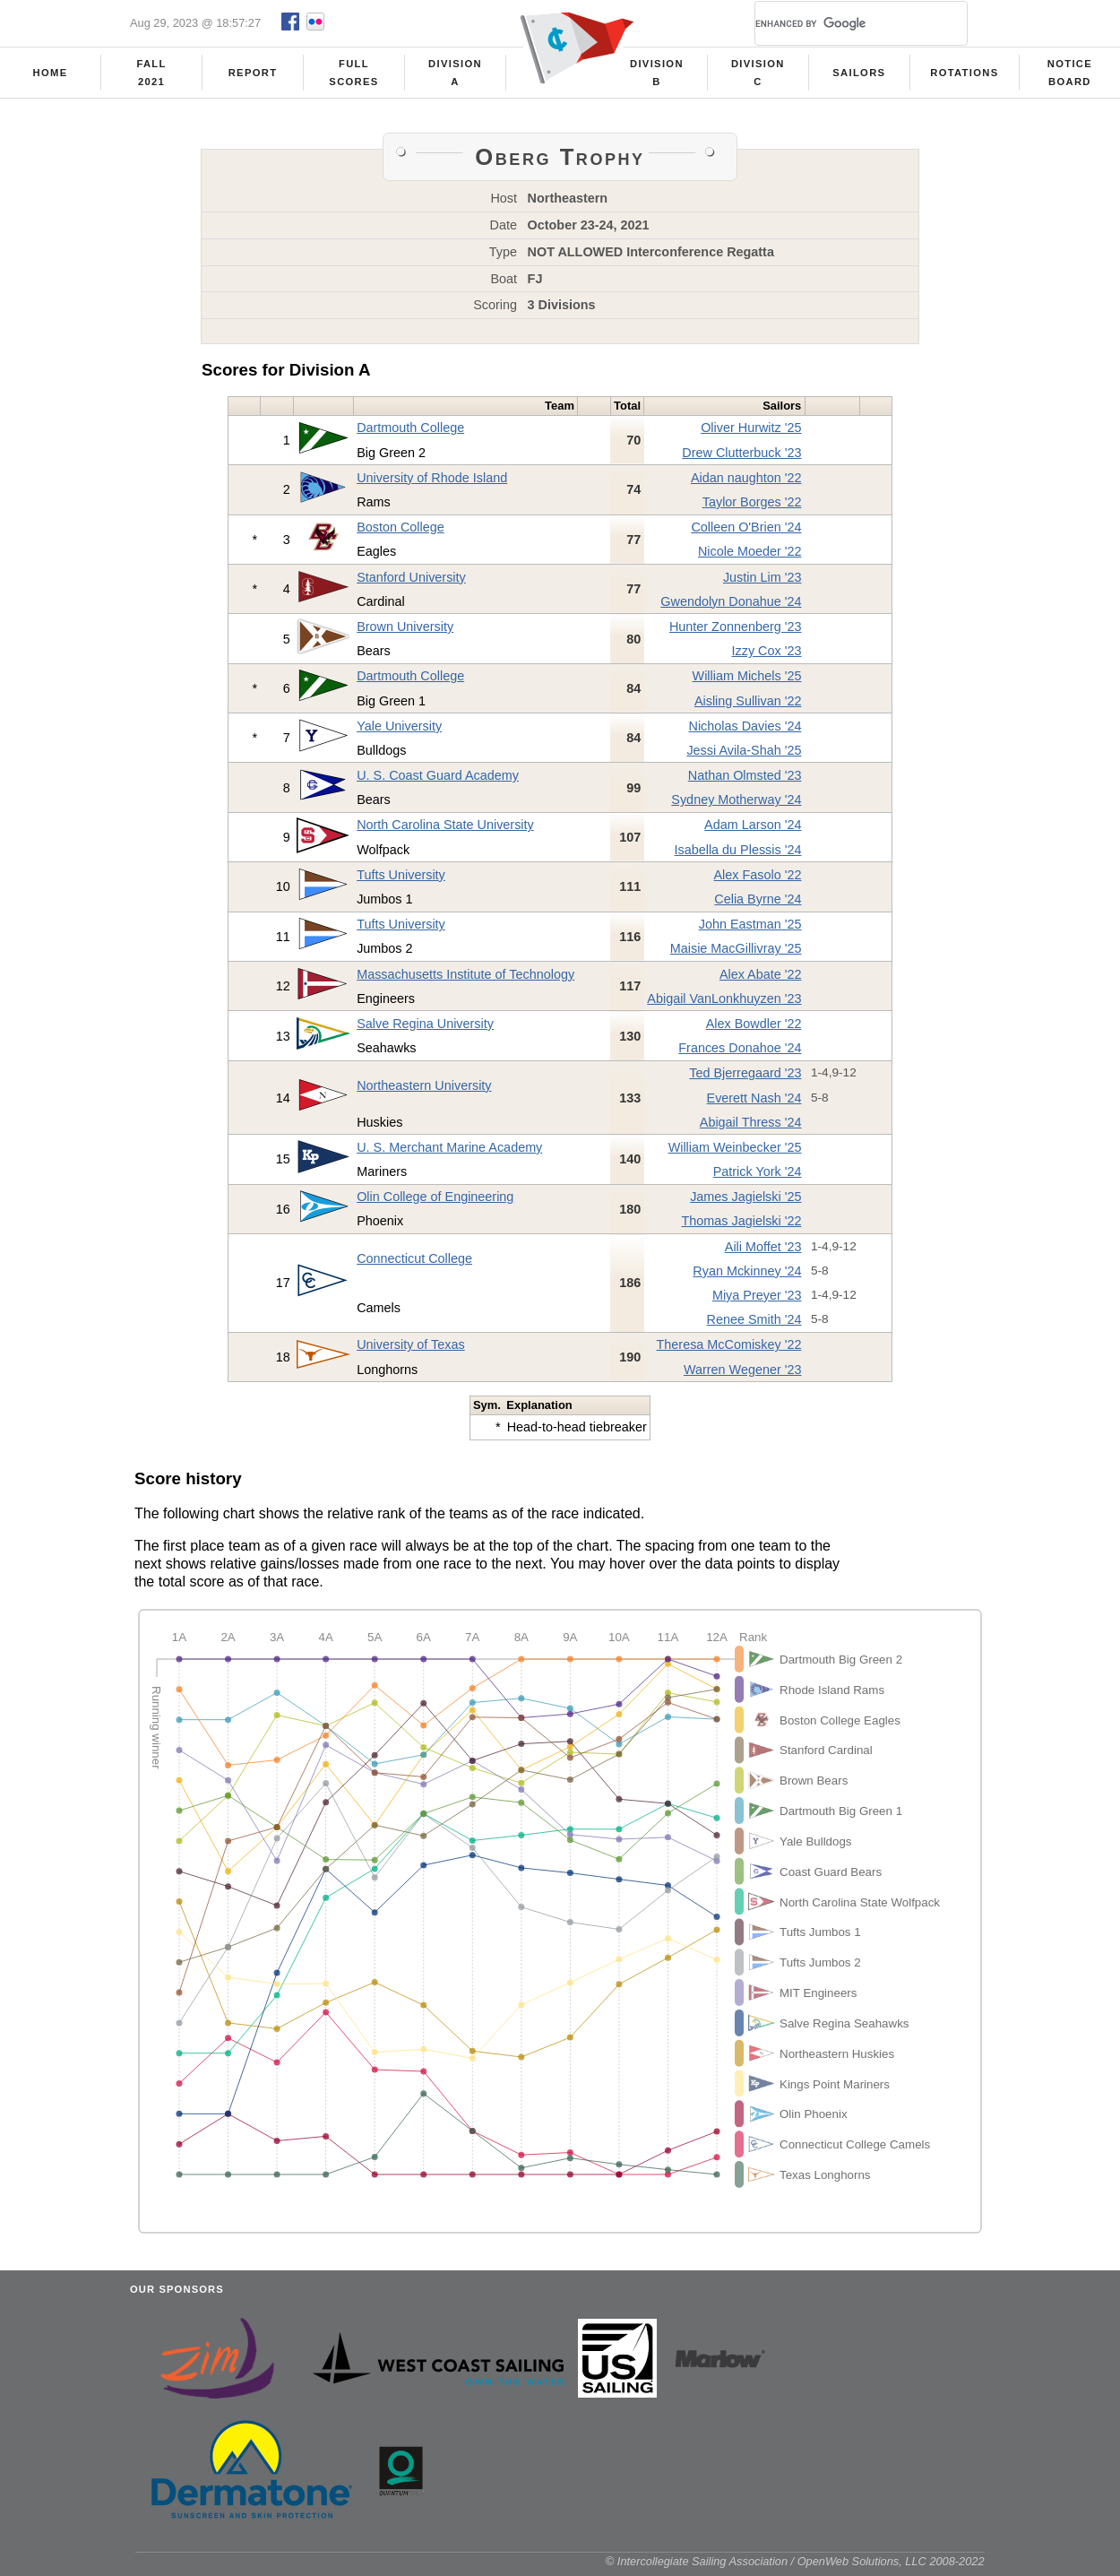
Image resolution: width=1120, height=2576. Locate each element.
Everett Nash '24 (754, 1103)
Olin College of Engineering (435, 1202)
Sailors (858, 72)
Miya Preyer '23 (757, 1300)
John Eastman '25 (750, 929)
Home (50, 72)
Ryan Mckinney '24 (747, 1276)
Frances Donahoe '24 (739, 1053)
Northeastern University (424, 1091)
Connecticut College (414, 1264)
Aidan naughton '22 (746, 483)
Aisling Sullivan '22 (748, 706)
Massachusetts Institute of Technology (465, 979)
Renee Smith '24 (754, 1325)
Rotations (964, 72)
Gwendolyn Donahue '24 (730, 607)
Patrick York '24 (757, 1177)
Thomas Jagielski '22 (742, 1226)
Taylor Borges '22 (752, 507)
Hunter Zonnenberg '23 (735, 632)
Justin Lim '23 (762, 582)
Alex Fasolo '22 (758, 880)
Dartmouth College (410, 433)
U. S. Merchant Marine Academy (449, 1152)
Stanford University (411, 582)
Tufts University (401, 880)
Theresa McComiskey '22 (729, 1350)
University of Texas (411, 1350)
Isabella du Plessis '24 (738, 855)
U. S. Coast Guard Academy (438, 781)
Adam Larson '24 (752, 830)
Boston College (400, 532)
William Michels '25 (747, 681)
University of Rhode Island (432, 483)
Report (253, 72)
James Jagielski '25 (745, 1202)
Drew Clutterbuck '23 (741, 458)
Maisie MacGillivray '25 (736, 954)
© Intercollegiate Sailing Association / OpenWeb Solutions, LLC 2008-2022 (795, 2566)
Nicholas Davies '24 (745, 731)
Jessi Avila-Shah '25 (743, 755)
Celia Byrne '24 (757, 904)
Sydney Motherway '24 (736, 805)
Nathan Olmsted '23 (745, 781)
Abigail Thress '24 (751, 1127)
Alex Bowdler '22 (754, 1029)
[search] (839, 23)
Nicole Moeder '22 (750, 556)
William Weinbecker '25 (735, 1152)
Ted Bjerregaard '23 (745, 1078)
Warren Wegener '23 (743, 1375)
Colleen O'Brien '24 (746, 532)
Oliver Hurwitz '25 (751, 433)
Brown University (405, 632)
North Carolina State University (445, 830)
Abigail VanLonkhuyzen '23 (724, 1004)
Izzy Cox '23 (767, 656)
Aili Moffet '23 (763, 1252)
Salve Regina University (425, 1029)
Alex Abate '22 (760, 979)
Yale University (399, 731)
